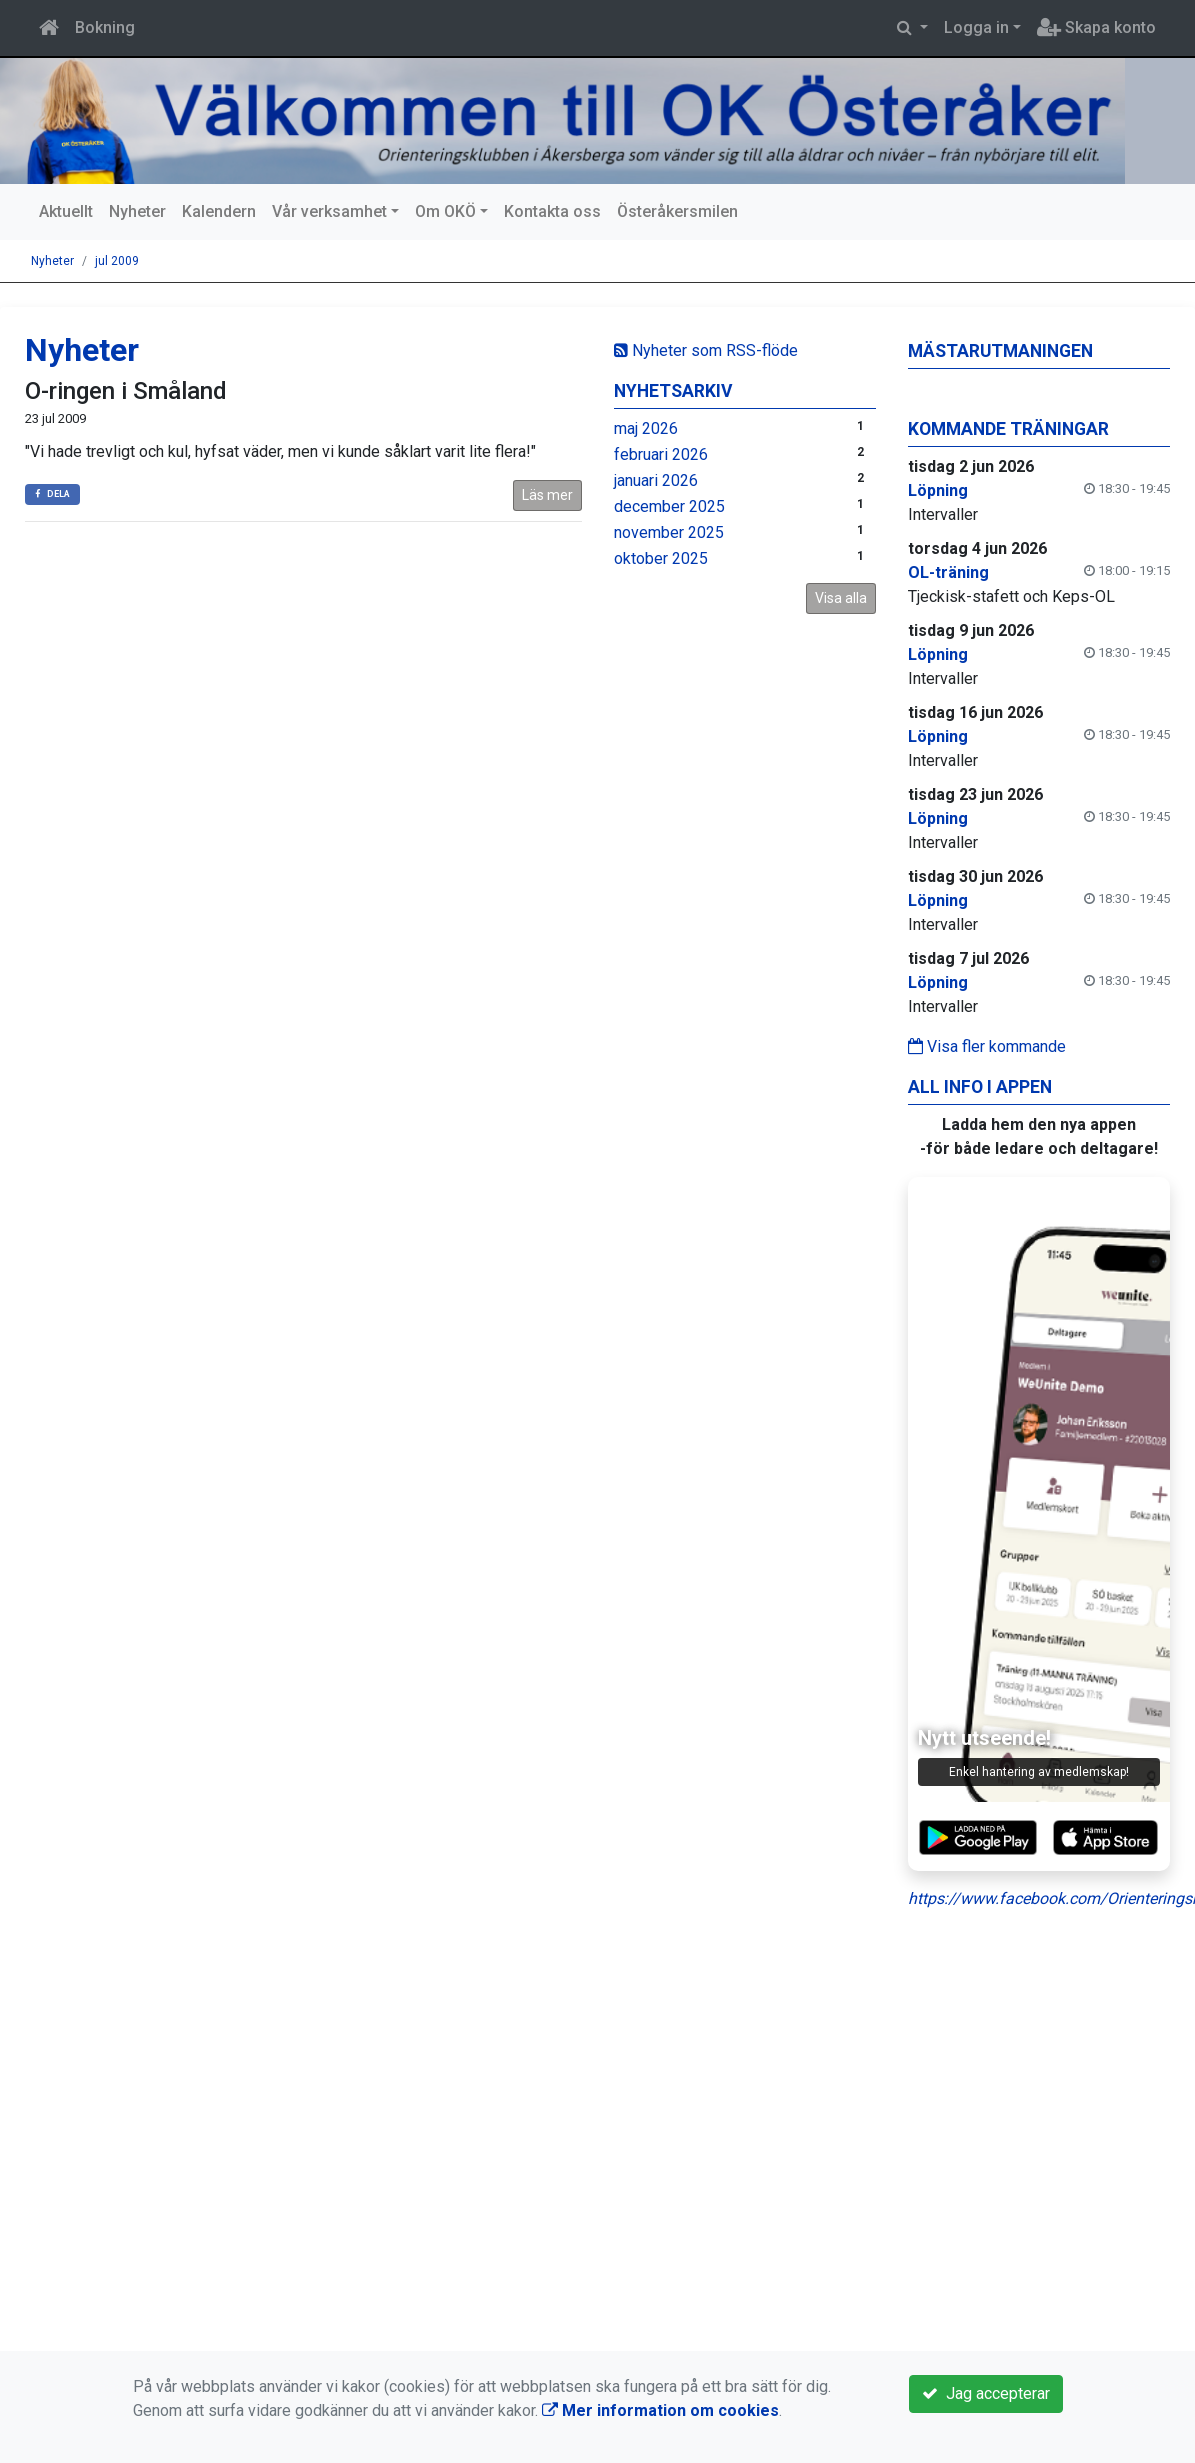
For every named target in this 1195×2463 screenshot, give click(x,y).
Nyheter (137, 211)
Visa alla (841, 598)
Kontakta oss (552, 211)
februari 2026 (661, 454)
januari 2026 (656, 480)
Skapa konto (1096, 27)
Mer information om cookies (660, 2410)
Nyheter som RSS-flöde (706, 350)
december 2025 (669, 506)
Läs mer (547, 495)
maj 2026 (646, 428)
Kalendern (219, 211)
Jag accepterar (986, 2393)
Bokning (105, 27)
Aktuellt (66, 211)
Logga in (976, 27)
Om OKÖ (445, 211)
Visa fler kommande (987, 1046)
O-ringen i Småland (126, 391)
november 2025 (669, 532)
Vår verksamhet (329, 211)
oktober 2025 (661, 558)
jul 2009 (117, 261)
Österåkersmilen (677, 211)
